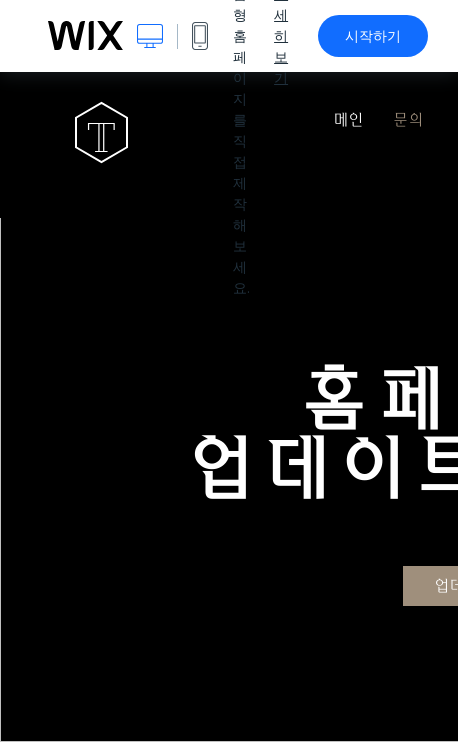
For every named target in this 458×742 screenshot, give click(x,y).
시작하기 (373, 36)
